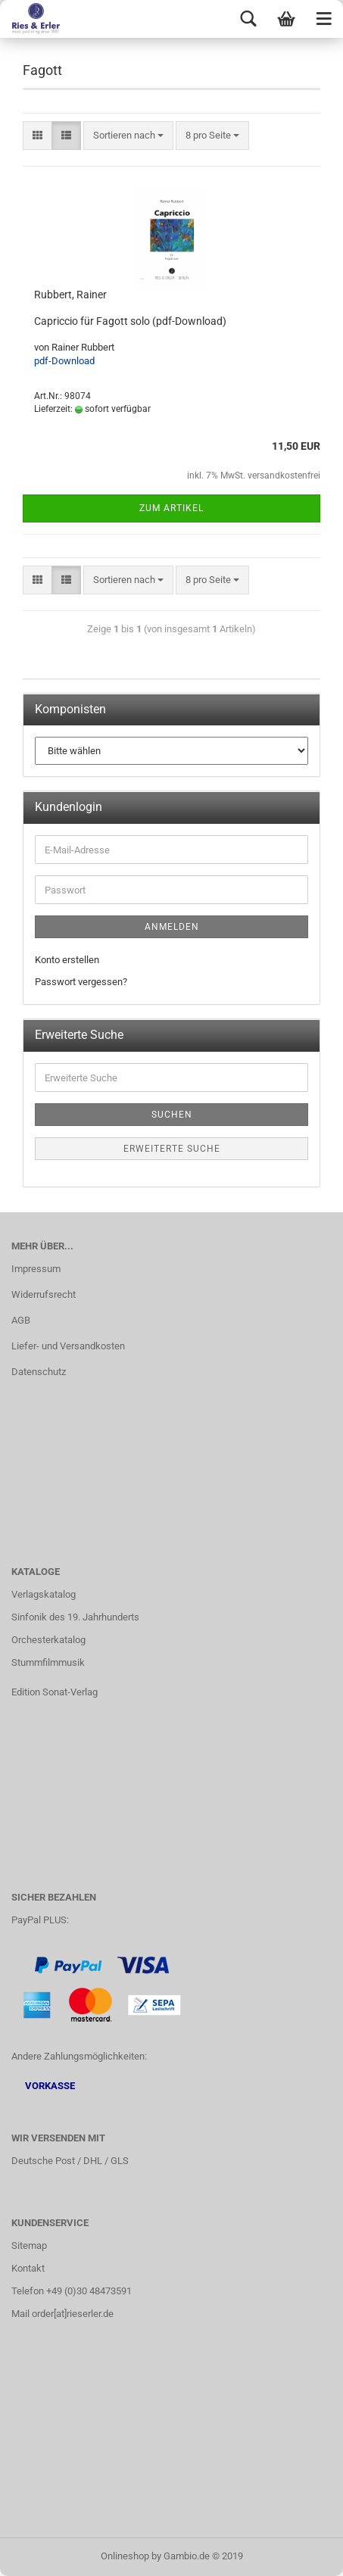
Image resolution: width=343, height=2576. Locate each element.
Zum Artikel (171, 508)
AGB (20, 1320)
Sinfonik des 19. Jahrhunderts (75, 1617)
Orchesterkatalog (48, 1639)
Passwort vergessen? (81, 981)
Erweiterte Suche (171, 1148)
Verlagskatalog (43, 1594)
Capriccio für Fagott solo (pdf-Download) (130, 321)
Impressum (36, 1268)
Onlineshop (125, 2556)
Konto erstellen (67, 959)
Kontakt (28, 2268)
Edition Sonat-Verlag (54, 1692)
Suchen (171, 1114)
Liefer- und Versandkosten (68, 1346)
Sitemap (29, 2245)
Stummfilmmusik (48, 1662)
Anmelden (172, 927)
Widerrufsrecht (43, 1294)
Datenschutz (38, 1371)
